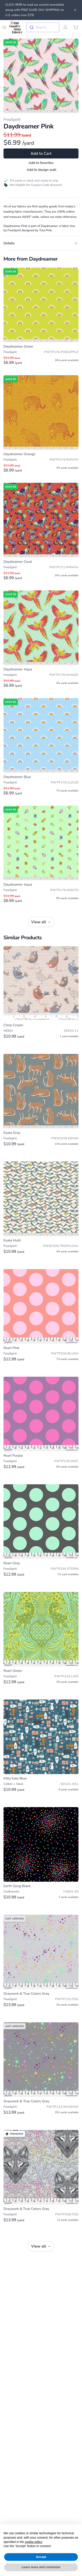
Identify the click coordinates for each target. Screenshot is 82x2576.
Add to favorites (41, 162)
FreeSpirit (11, 119)
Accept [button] (41, 2557)
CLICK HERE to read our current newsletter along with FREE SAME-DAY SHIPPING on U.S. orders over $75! (34, 10)
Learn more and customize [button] (41, 2567)
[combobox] (42, 27)
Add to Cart (41, 153)
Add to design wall (41, 169)
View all (41, 922)
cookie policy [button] (33, 2542)
